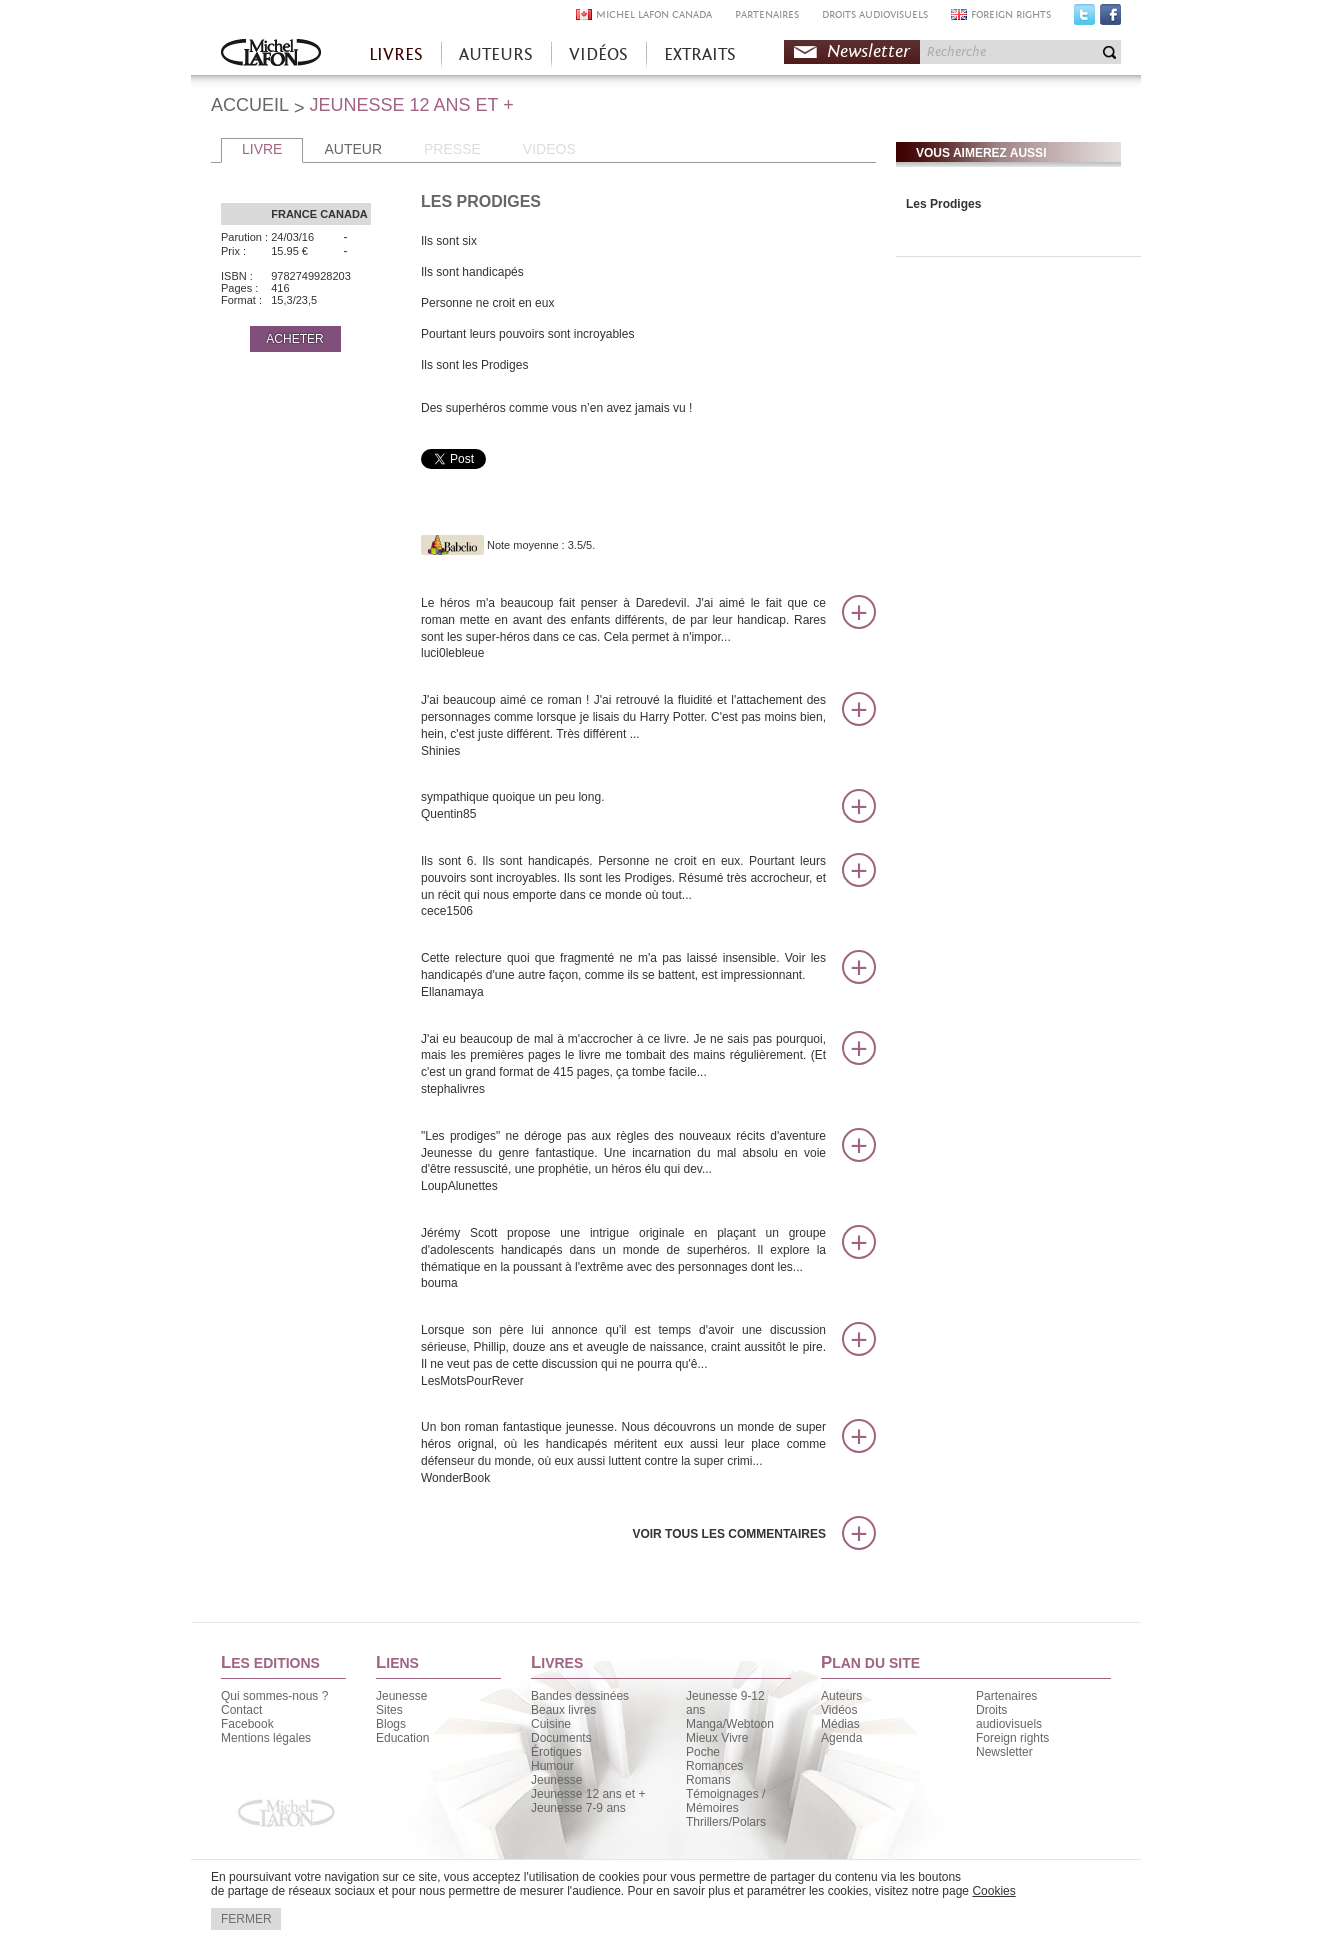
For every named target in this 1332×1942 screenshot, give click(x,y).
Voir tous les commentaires (729, 1534)
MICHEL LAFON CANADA (654, 14)
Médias (840, 1724)
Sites (389, 1710)
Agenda (841, 1738)
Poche (703, 1752)
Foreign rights (1012, 1738)
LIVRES (396, 54)
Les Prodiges (943, 204)
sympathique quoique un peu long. (623, 806)
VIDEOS (549, 149)
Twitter (1084, 19)
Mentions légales (266, 1738)
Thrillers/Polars (726, 1822)
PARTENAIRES (767, 14)
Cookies (993, 1891)
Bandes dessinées (580, 1696)
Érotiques (556, 1752)
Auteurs (841, 1696)
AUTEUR (353, 149)
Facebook (1110, 19)
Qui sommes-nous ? (274, 1696)
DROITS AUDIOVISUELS (875, 14)
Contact (241, 1710)
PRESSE (452, 149)
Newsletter (868, 51)
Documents (561, 1738)
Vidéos (839, 1710)
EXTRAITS (700, 54)
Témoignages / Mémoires (725, 1801)
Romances (714, 1766)
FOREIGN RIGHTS (1011, 14)
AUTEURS (496, 54)
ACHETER (294, 339)
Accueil (271, 54)
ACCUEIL (250, 105)
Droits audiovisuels (1009, 1717)
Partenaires (1006, 1696)
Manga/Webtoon (730, 1724)
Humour (552, 1766)
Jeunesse (401, 1696)
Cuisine (551, 1724)
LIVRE (262, 149)
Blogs (391, 1724)
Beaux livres (563, 1710)
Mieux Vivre (717, 1738)
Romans (708, 1780)
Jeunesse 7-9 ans (578, 1808)
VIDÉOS (598, 54)
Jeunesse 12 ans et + (588, 1794)
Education (402, 1738)
